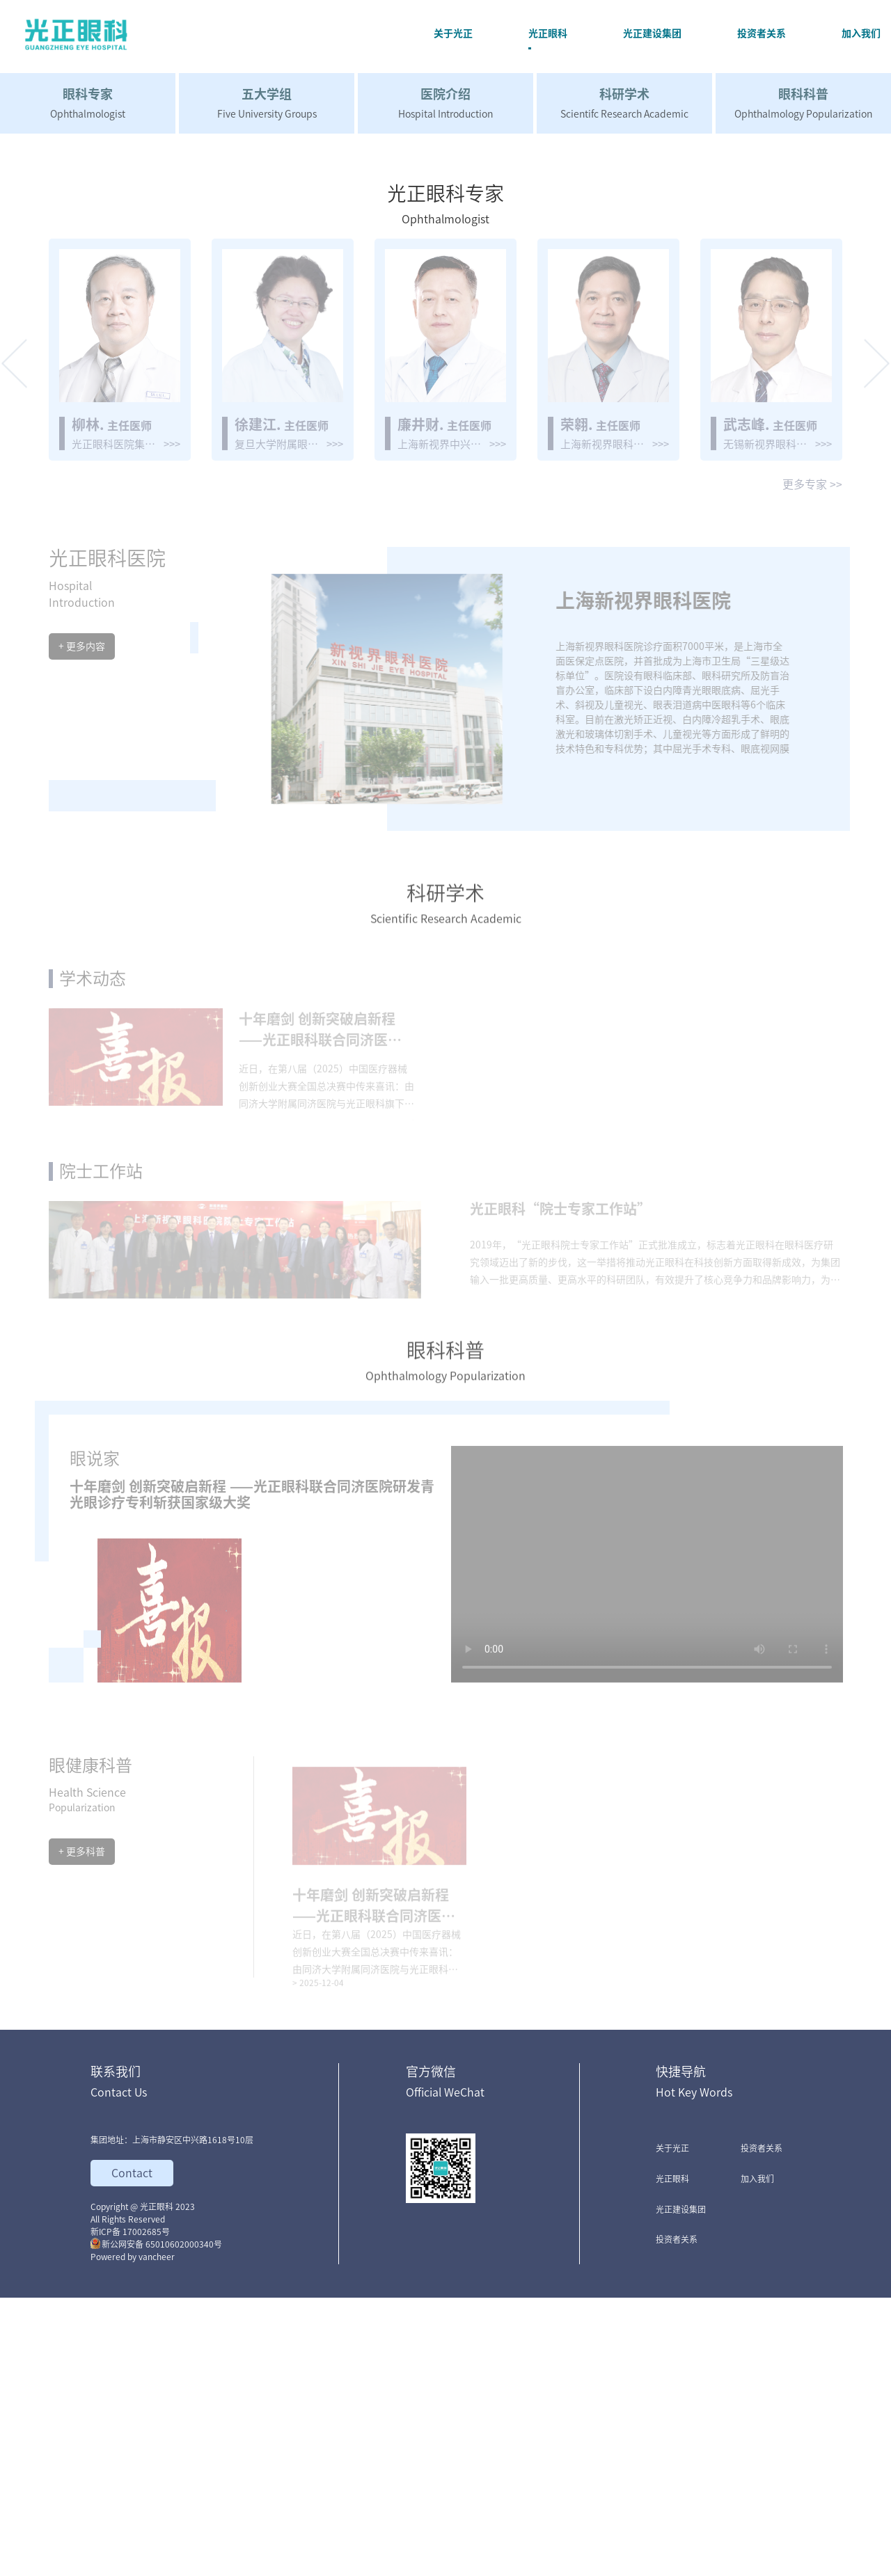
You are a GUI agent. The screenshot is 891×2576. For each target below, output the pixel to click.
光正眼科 (672, 2457)
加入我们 (757, 2457)
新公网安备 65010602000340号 (156, 2522)
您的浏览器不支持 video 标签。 (647, 1837)
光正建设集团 (681, 2487)
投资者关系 (676, 2517)
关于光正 (672, 2426)
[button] (14, 637)
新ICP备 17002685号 (130, 2510)
